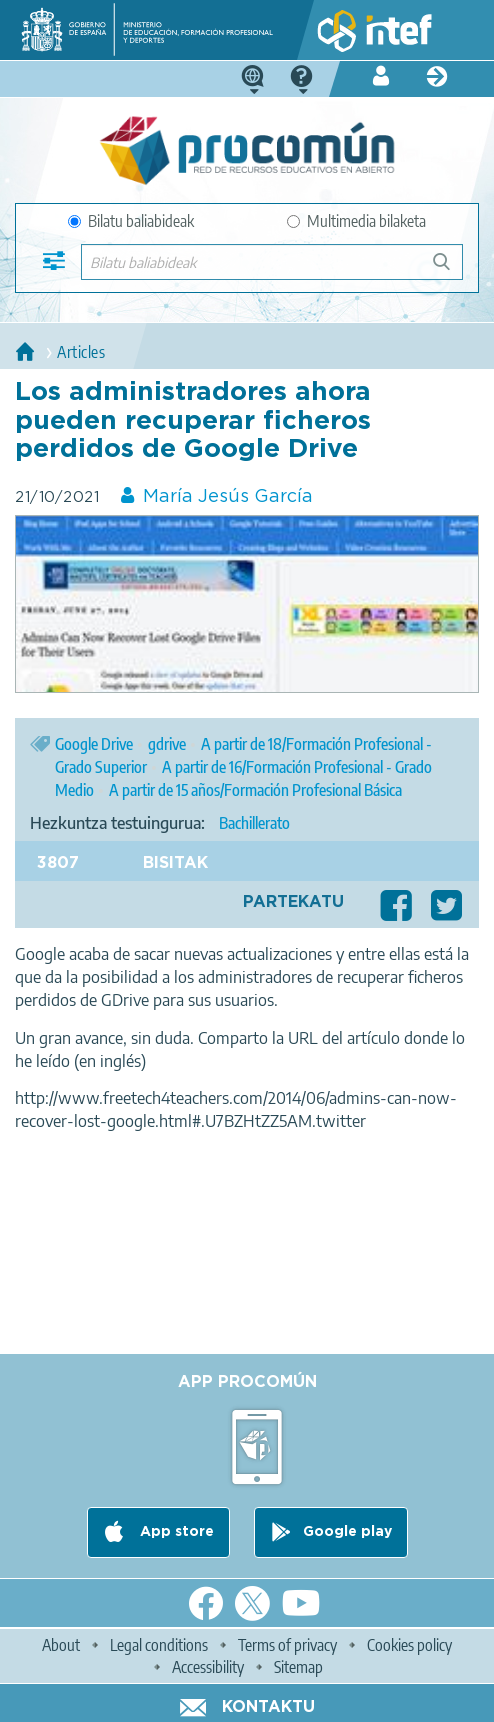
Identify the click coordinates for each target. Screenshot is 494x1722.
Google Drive (94, 744)
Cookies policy (409, 1645)
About (61, 1645)
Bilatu (450, 269)
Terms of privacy (287, 1645)
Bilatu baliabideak (131, 221)
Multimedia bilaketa (356, 221)
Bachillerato (254, 823)
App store (175, 1532)
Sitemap (298, 1667)
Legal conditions (159, 1645)
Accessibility (208, 1667)
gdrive (167, 744)
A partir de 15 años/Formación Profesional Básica (255, 790)
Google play (347, 1532)
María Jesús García (228, 497)
